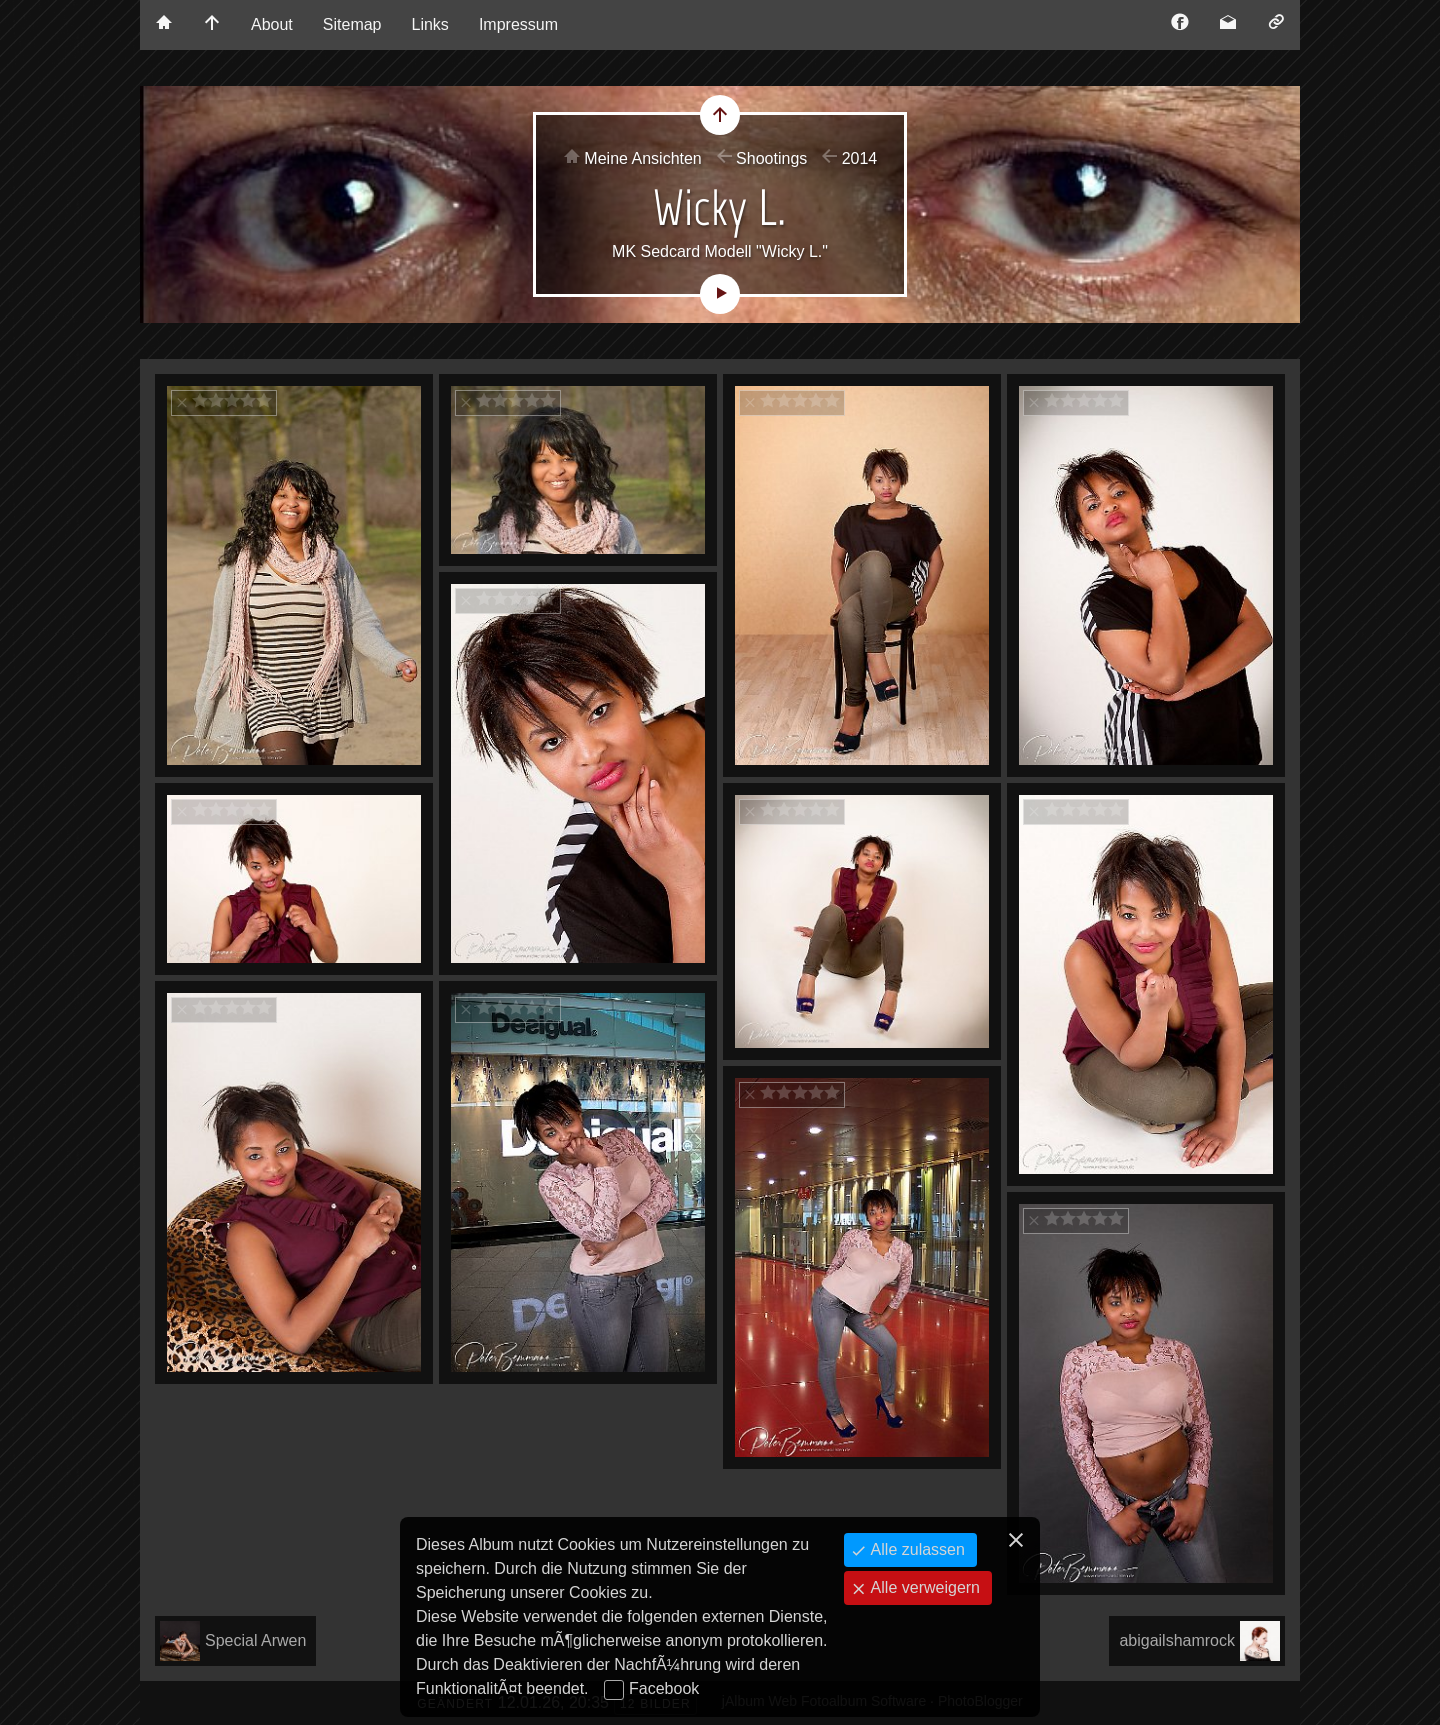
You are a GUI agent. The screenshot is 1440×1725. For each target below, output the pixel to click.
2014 (860, 158)
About (272, 24)
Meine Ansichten (642, 158)
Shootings (771, 158)
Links (430, 24)
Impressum (518, 24)
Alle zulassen (915, 1549)
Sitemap (352, 24)
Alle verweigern (923, 1587)
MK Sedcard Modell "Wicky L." (720, 251)
